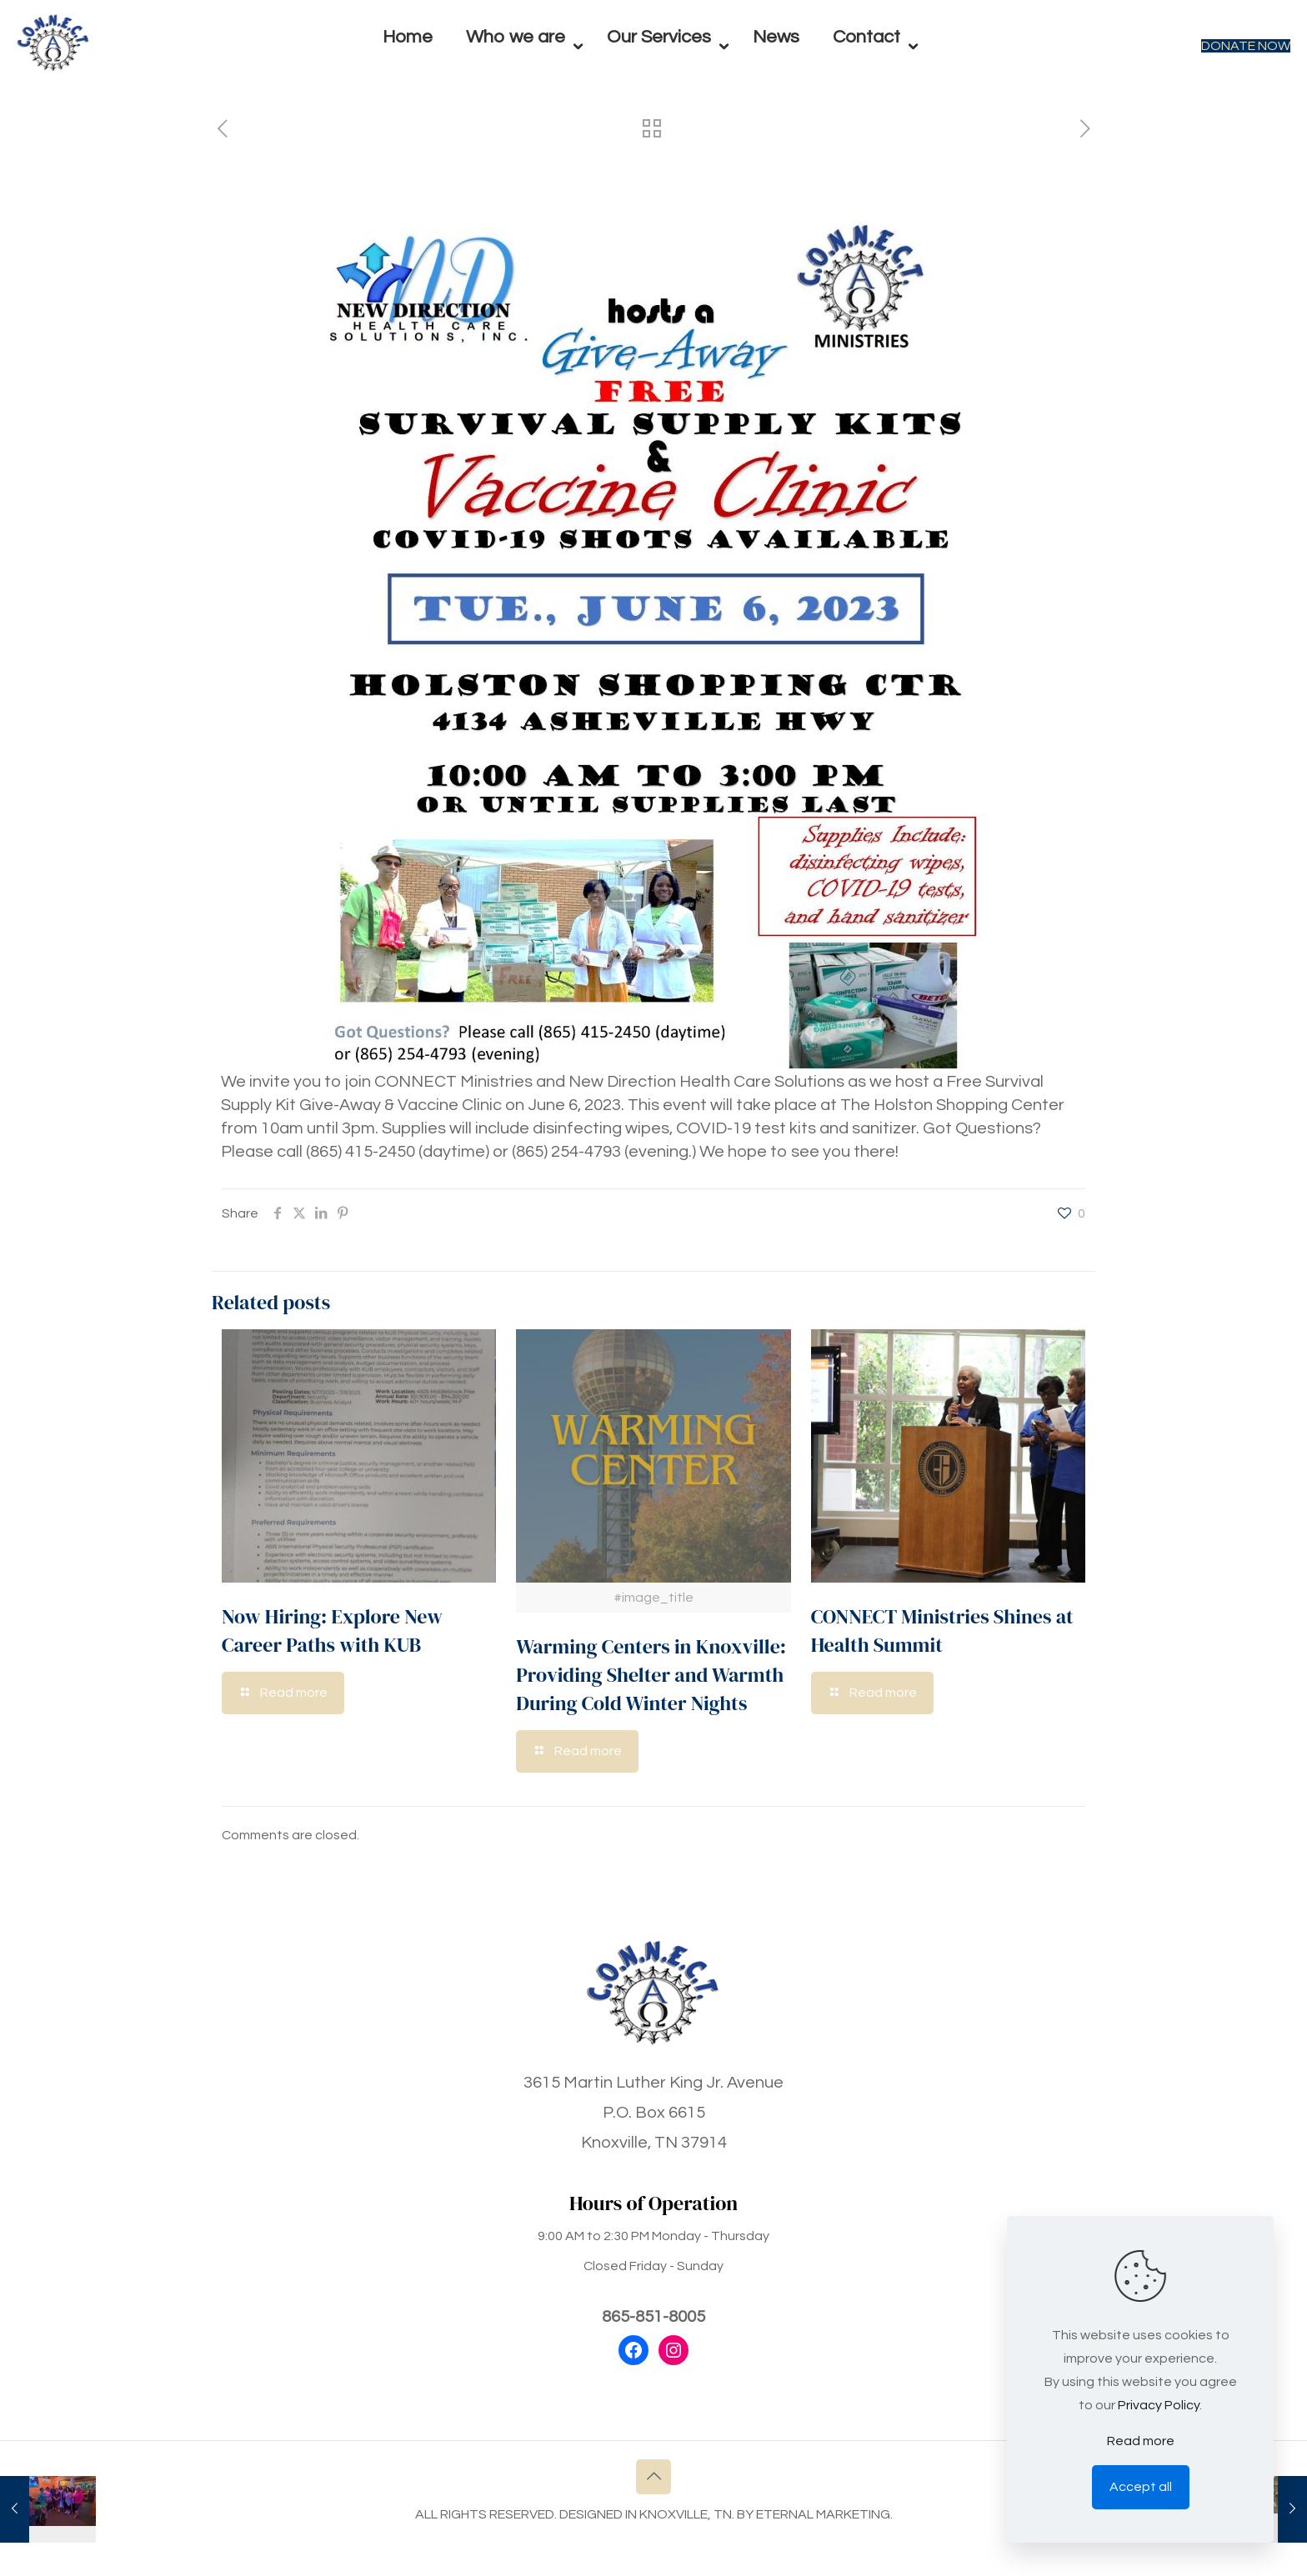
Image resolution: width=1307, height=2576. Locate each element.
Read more (1140, 2441)
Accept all (1140, 2486)
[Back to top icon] (653, 2476)
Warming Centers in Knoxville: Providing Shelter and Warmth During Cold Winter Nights (651, 1675)
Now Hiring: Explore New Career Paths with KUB (332, 1630)
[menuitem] (519, 83)
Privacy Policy (1158, 2405)
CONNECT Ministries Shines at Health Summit (942, 1630)
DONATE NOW (1245, 46)
